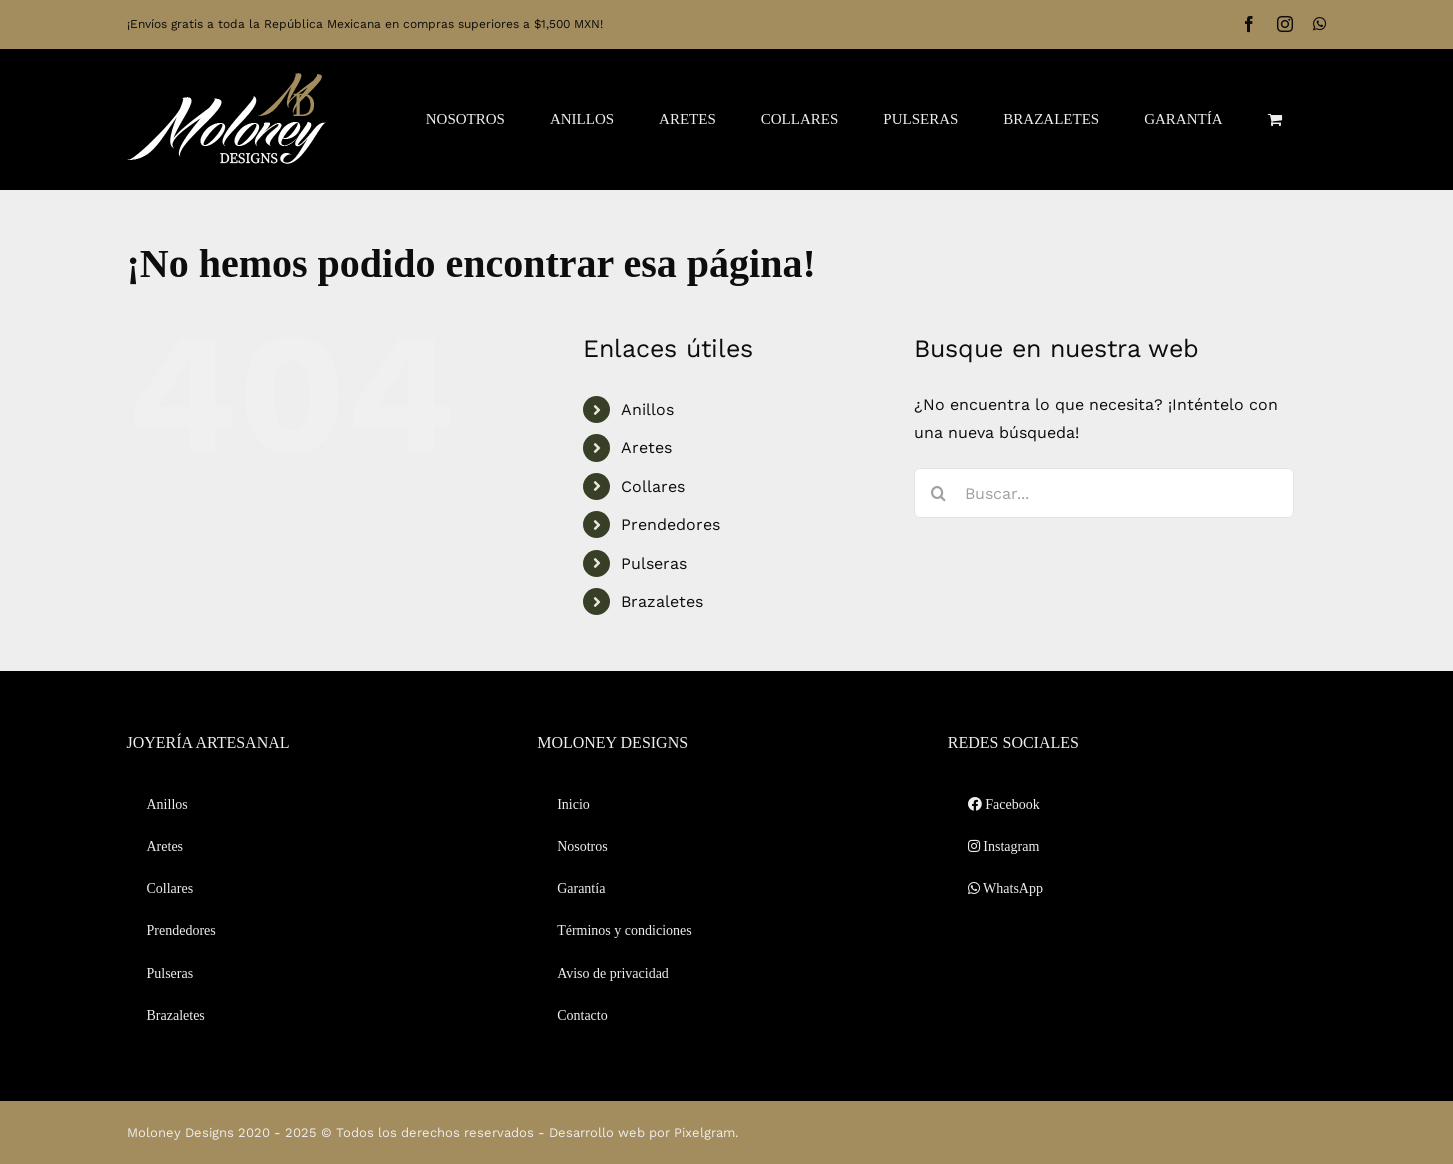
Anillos (647, 409)
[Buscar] (939, 493)
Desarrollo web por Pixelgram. (643, 1132)
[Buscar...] (1104, 493)
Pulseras (654, 563)
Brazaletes (662, 601)
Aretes (646, 447)
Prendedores (670, 524)
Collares (653, 486)
